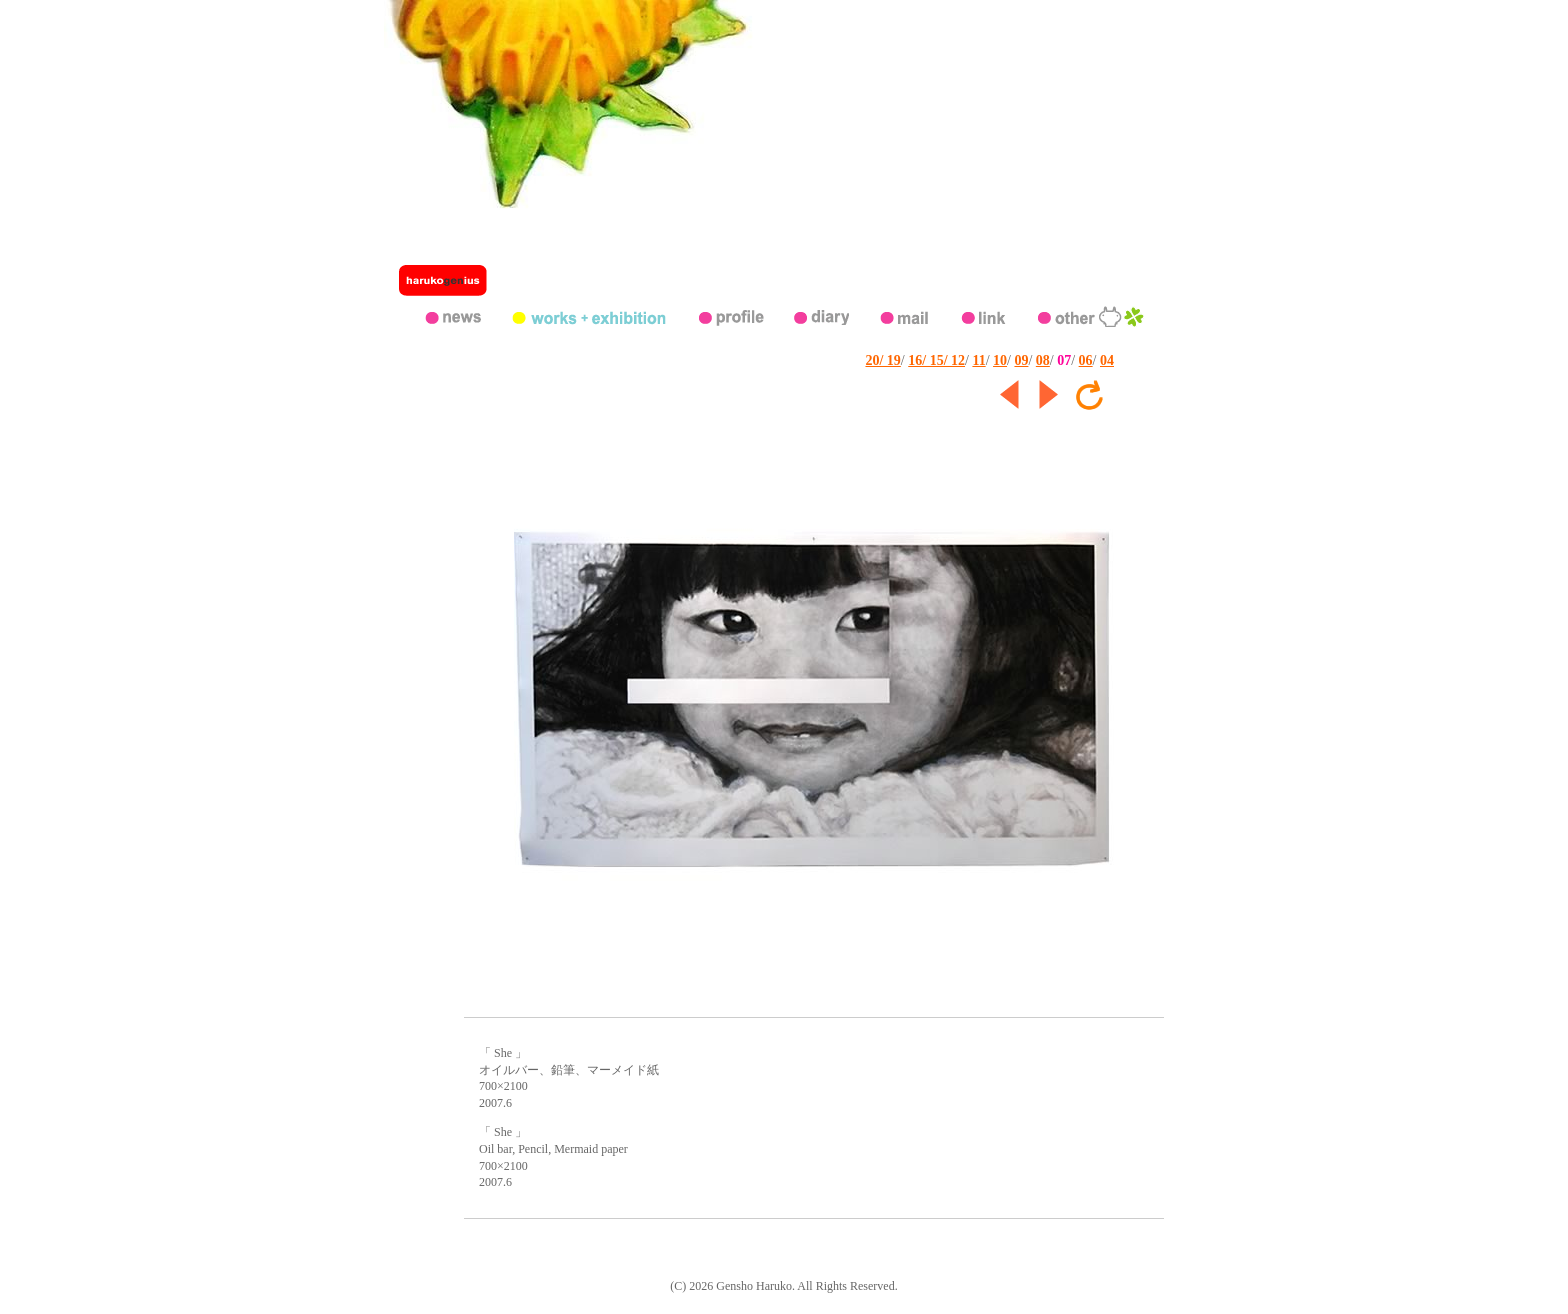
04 (1107, 360)
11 (978, 360)
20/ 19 (882, 360)
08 (1043, 360)
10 (1000, 360)
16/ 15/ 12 (936, 360)
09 (1021, 360)
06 (1086, 360)
